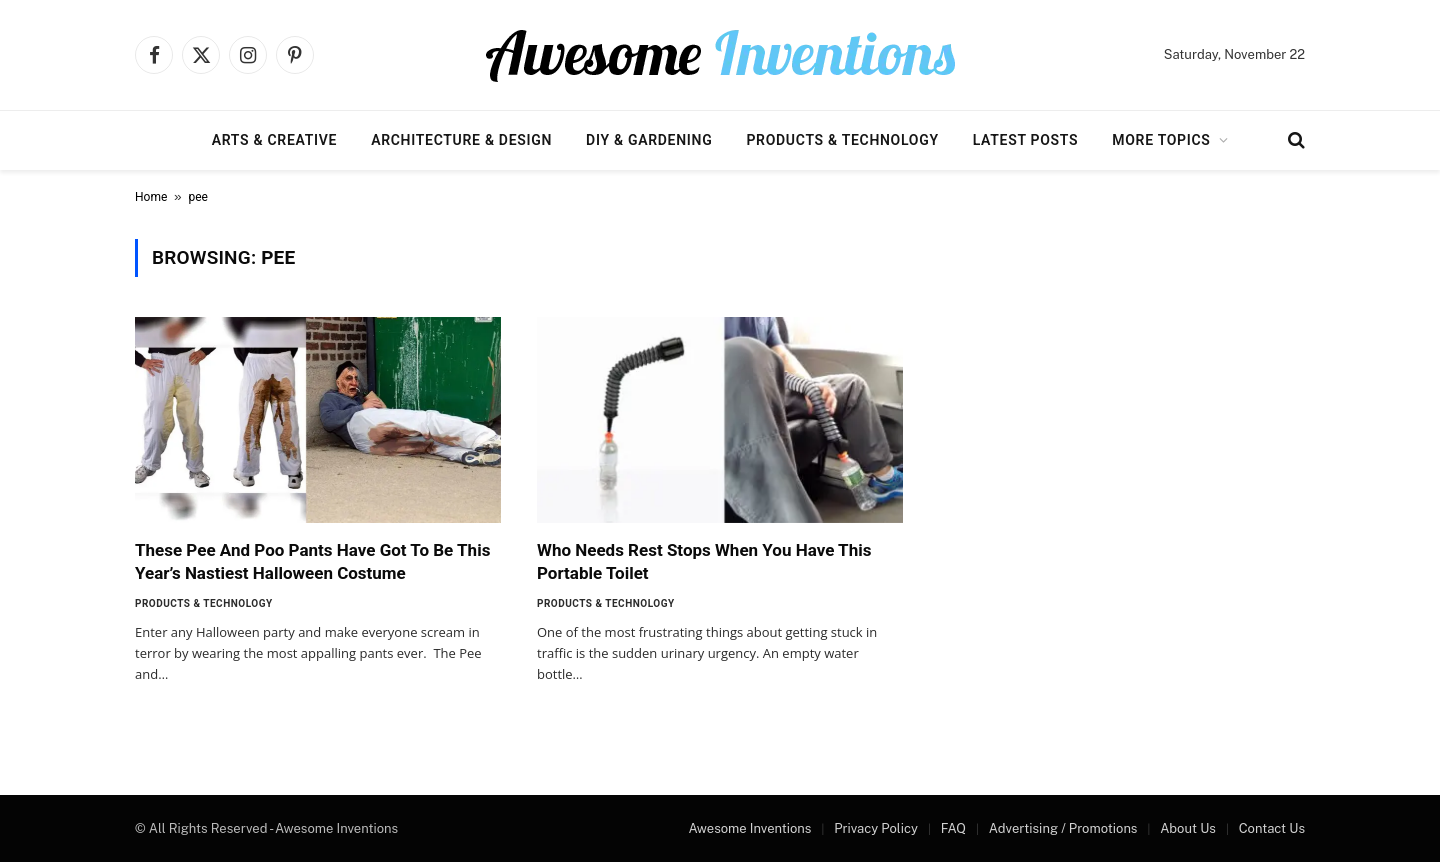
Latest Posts (1026, 140)
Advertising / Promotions (1063, 828)
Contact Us (1272, 828)
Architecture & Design (461, 140)
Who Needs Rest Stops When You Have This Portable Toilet (704, 561)
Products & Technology (842, 140)
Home (151, 197)
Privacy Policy (876, 828)
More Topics (1161, 140)
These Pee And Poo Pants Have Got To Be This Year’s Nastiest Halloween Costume (312, 561)
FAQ (953, 828)
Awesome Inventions (749, 828)
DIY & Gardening (649, 140)
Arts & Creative (274, 140)
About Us (1188, 828)
